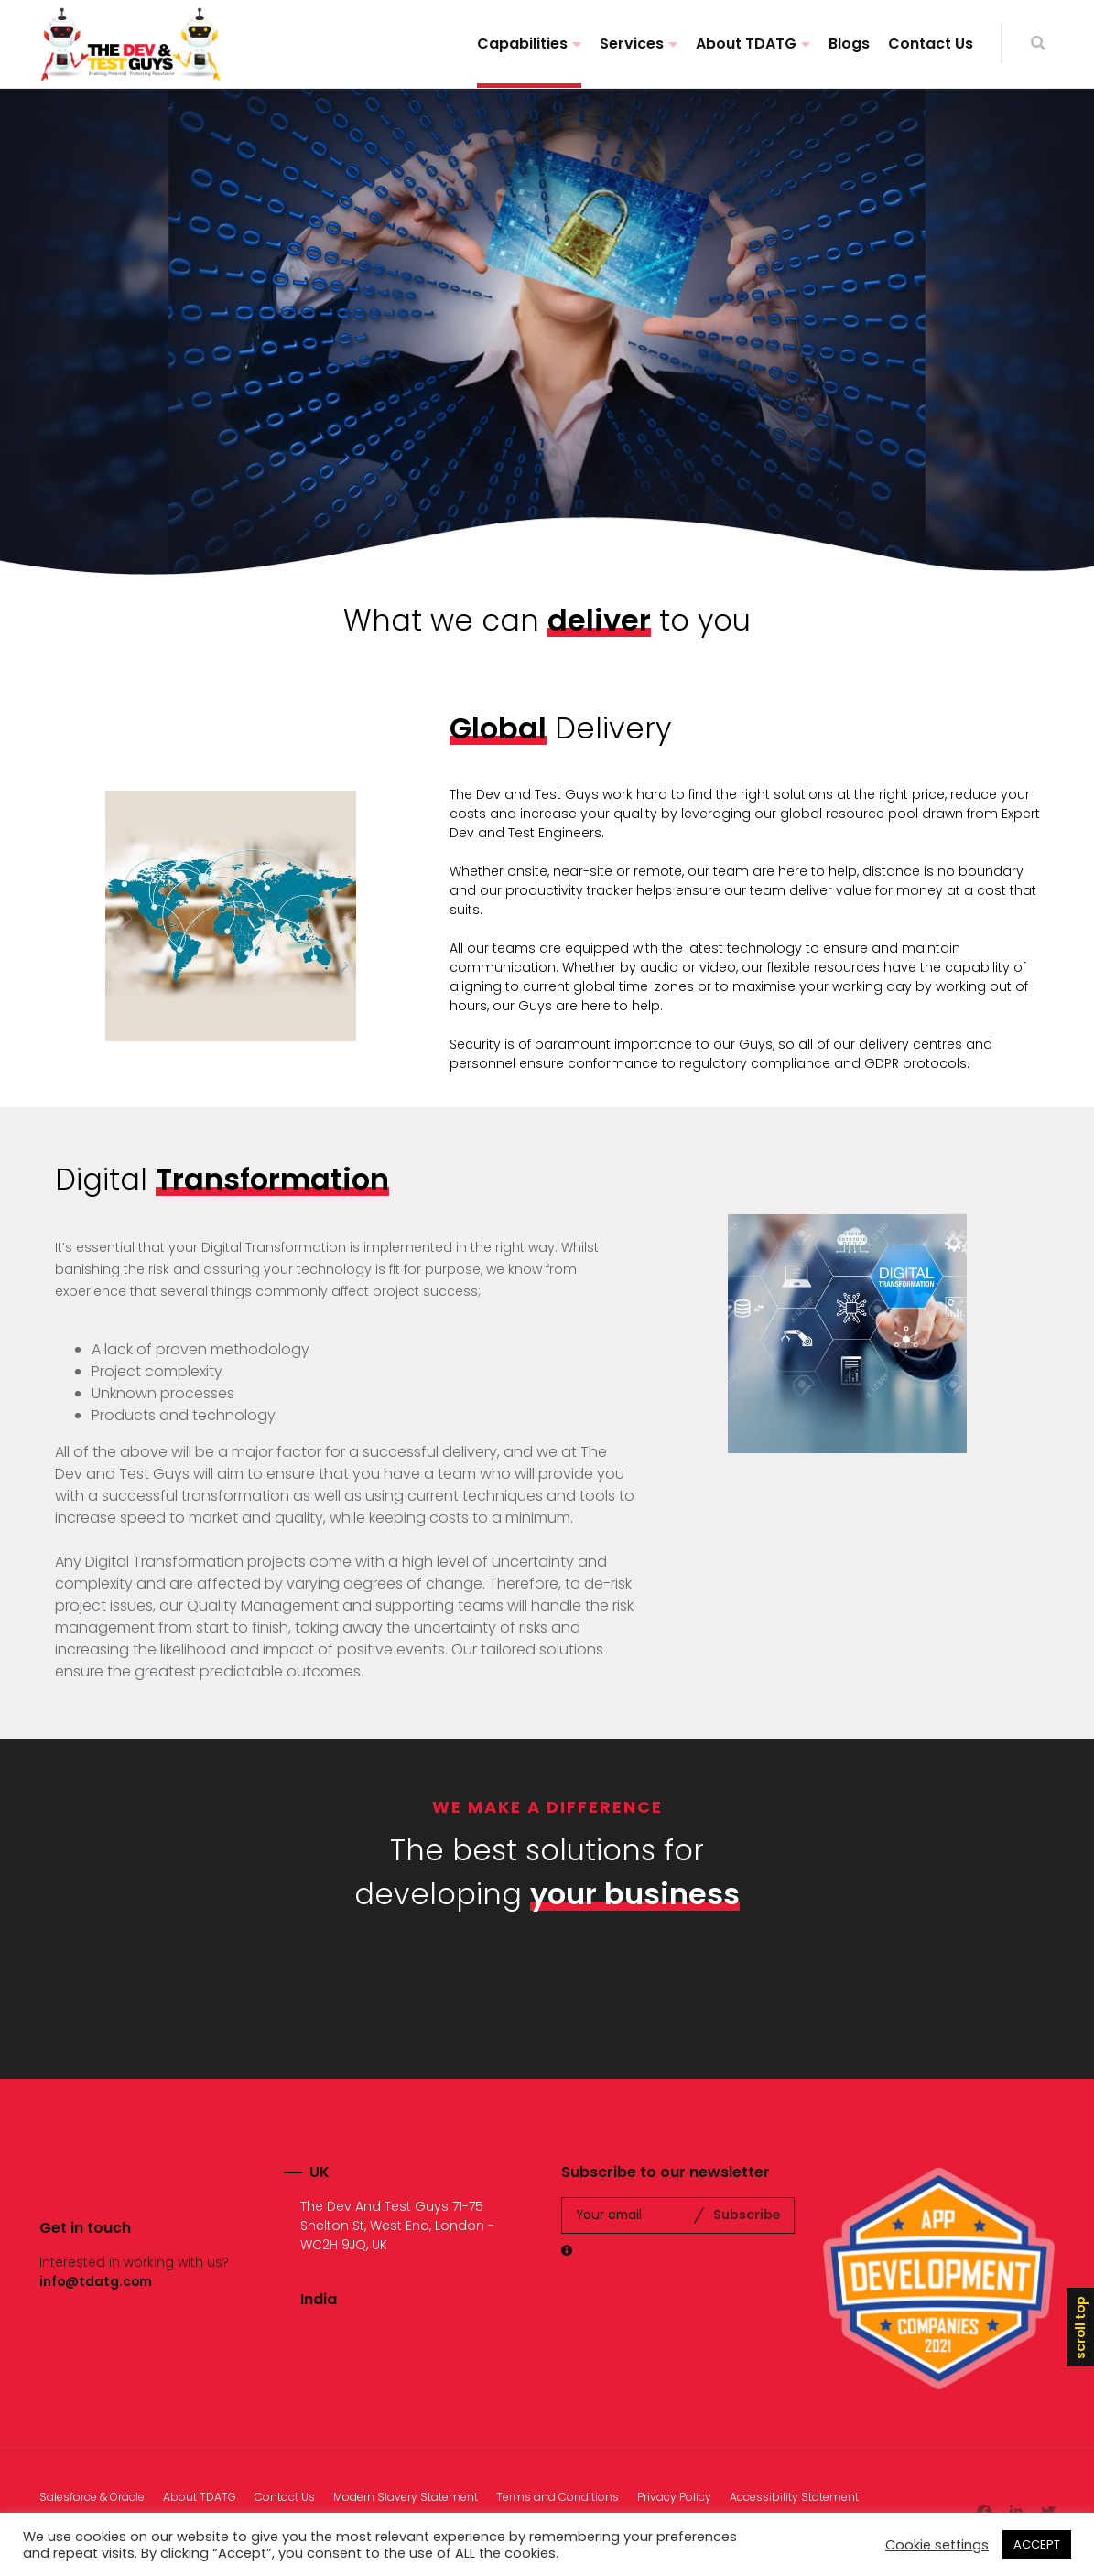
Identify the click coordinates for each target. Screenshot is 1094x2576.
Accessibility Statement (794, 2497)
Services (632, 43)
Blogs (849, 43)
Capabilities (522, 43)
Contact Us (930, 43)
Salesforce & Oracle (92, 2497)
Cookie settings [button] (937, 2545)
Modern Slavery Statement (405, 2497)
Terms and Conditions (557, 2497)
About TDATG (746, 43)
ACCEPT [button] (1036, 2544)
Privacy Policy (674, 2497)
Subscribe (746, 2214)
